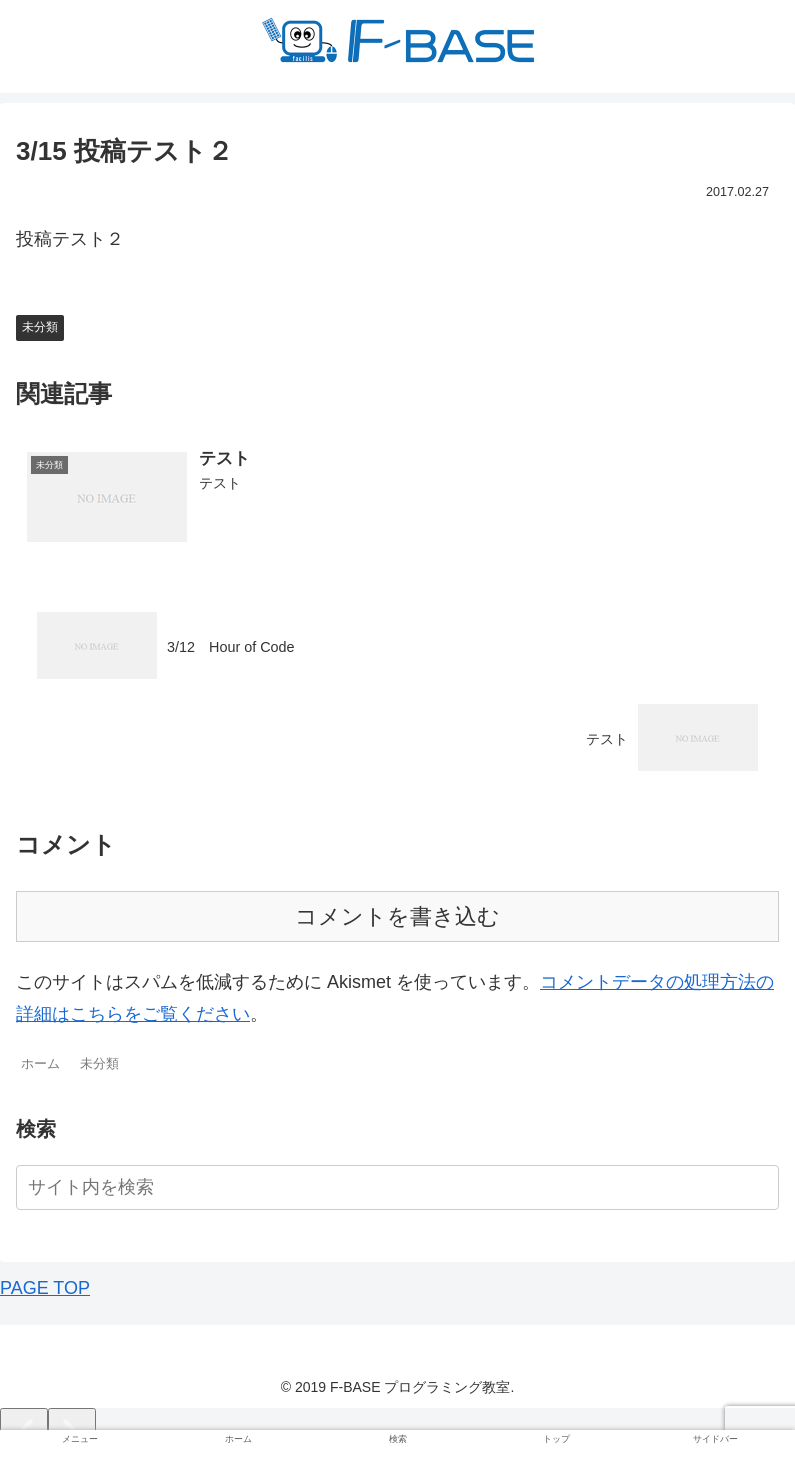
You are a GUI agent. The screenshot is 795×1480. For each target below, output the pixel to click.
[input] (397, 1187)
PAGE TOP (45, 1288)
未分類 (40, 327)
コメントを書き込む (397, 916)
